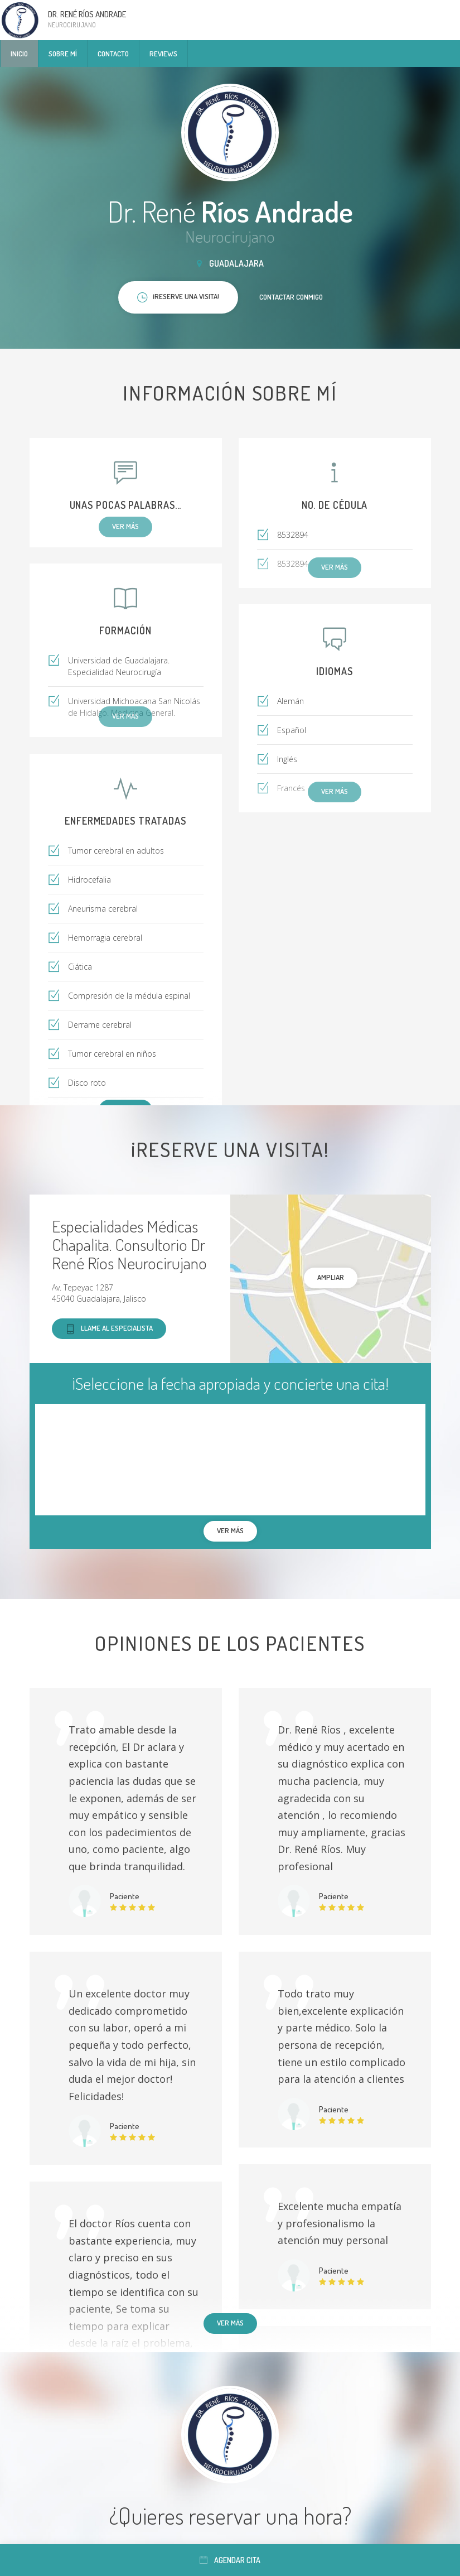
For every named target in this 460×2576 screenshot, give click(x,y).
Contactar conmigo (291, 296)
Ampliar (330, 1277)
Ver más (230, 2322)
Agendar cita (230, 2560)
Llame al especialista (109, 1328)
